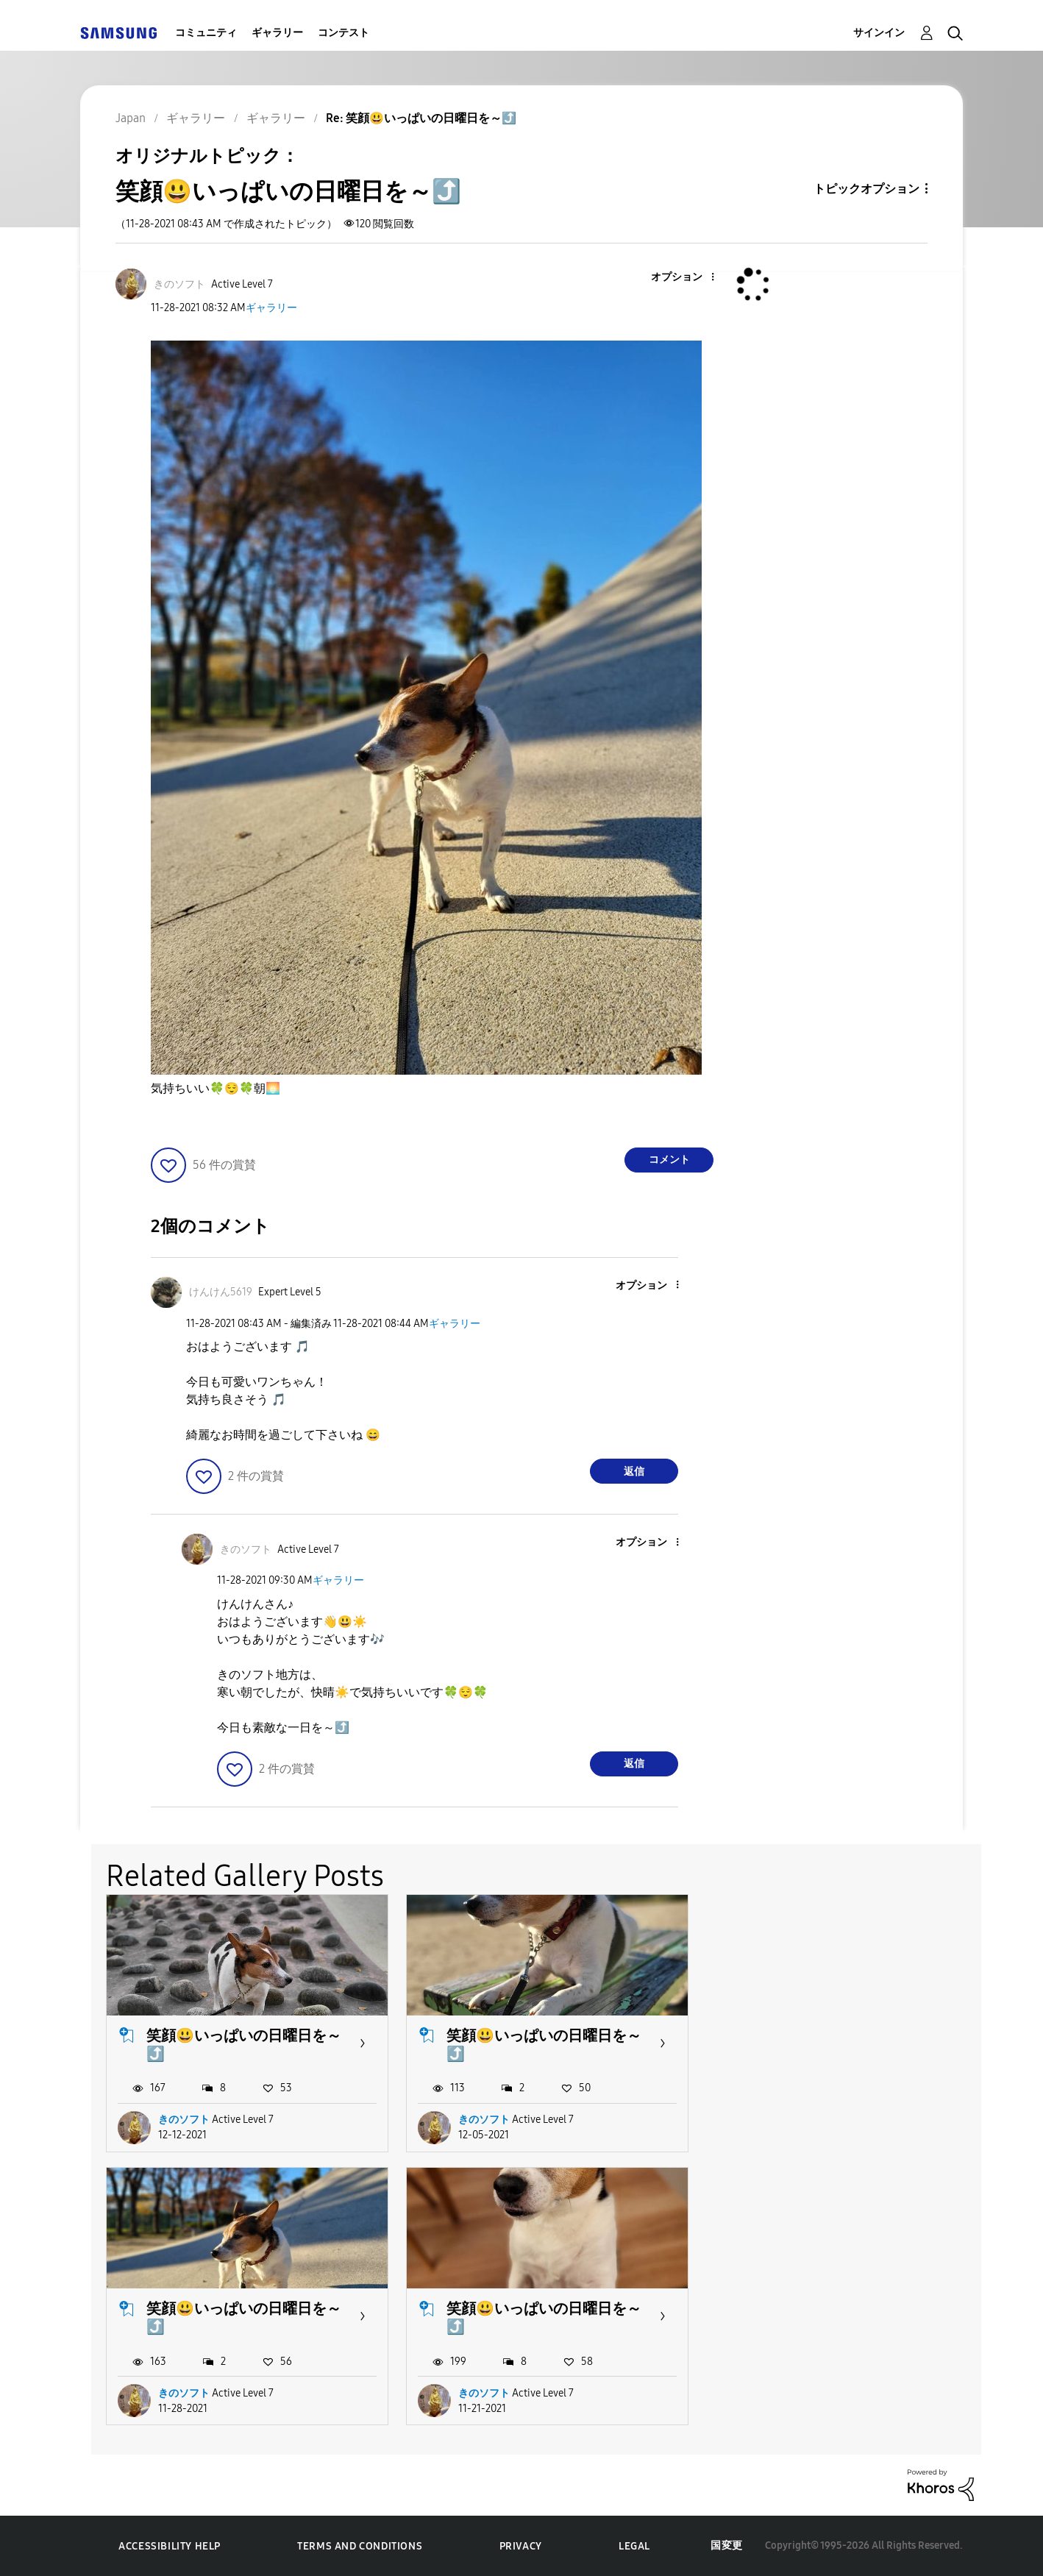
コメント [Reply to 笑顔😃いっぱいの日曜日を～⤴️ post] (669, 1159)
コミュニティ (206, 32)
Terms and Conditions (359, 2546)
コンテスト (343, 32)
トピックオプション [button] (866, 189)
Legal (634, 2546)
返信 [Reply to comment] (634, 1471)
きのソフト (184, 2119)
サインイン (879, 32)
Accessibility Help (169, 2546)
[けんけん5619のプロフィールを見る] (220, 1292)
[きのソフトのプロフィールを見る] (179, 284)
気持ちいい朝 (215, 1088)
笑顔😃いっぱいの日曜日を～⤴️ (243, 2045)
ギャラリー (277, 32)
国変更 (727, 2545)
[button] (688, 278)
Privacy (520, 2546)
